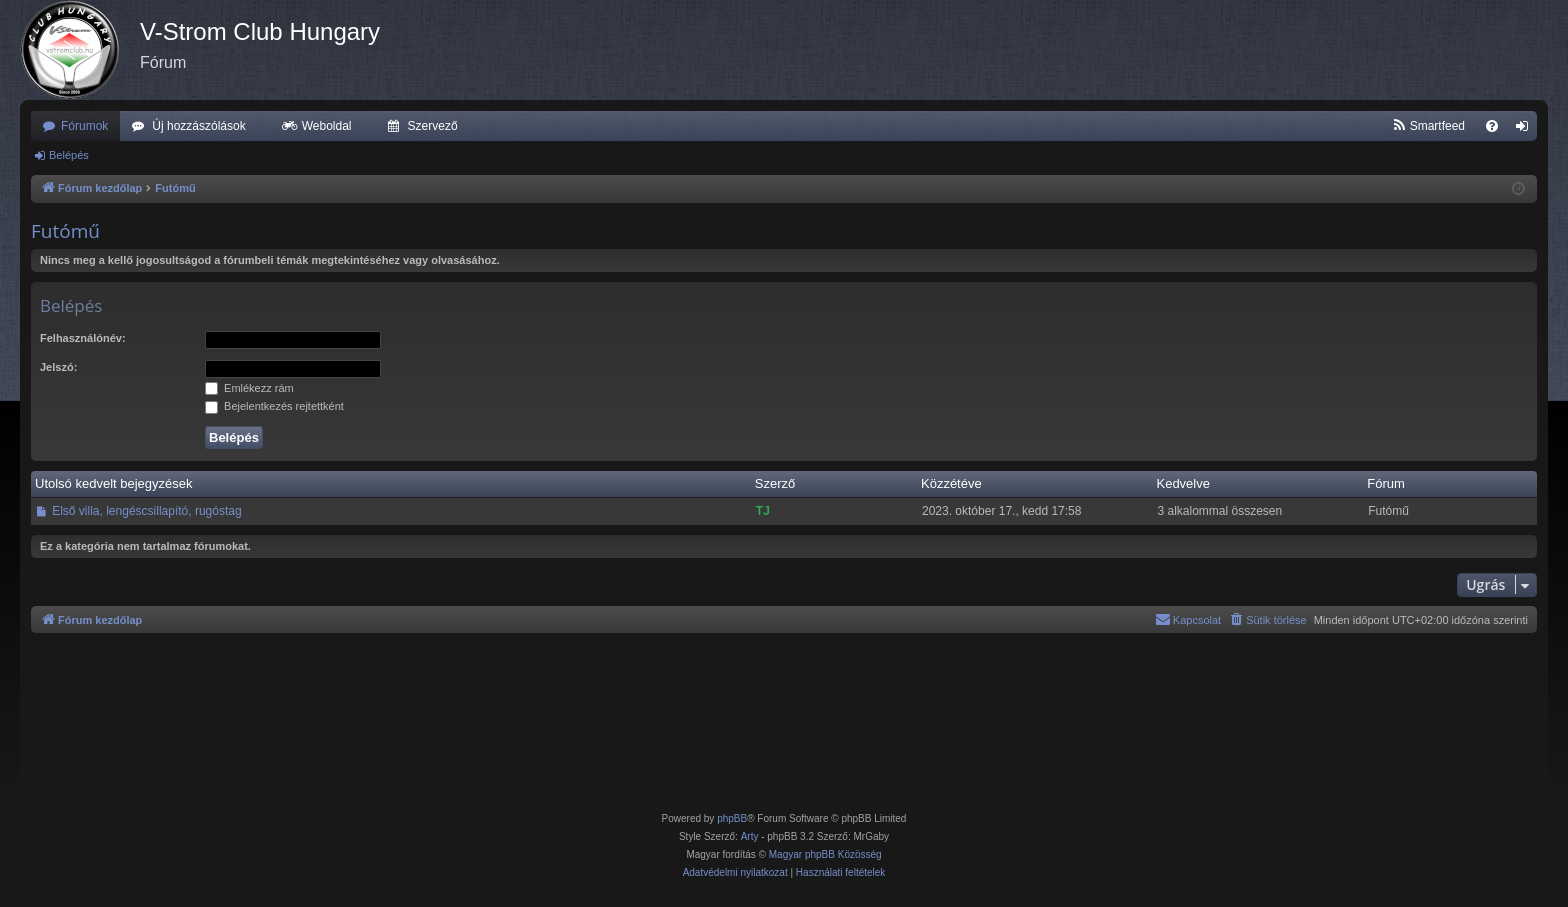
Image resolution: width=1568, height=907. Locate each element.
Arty (750, 836)
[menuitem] (1428, 126)
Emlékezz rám (249, 388)
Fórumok (84, 126)
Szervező (433, 126)
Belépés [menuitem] (1526, 130)
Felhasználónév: (83, 338)
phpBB (732, 818)
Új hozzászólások (198, 126)
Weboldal (327, 126)
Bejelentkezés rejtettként (274, 406)
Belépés (69, 155)
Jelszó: (58, 367)
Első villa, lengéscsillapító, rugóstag (146, 511)
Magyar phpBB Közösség (825, 854)
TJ (763, 511)
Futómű (65, 231)
